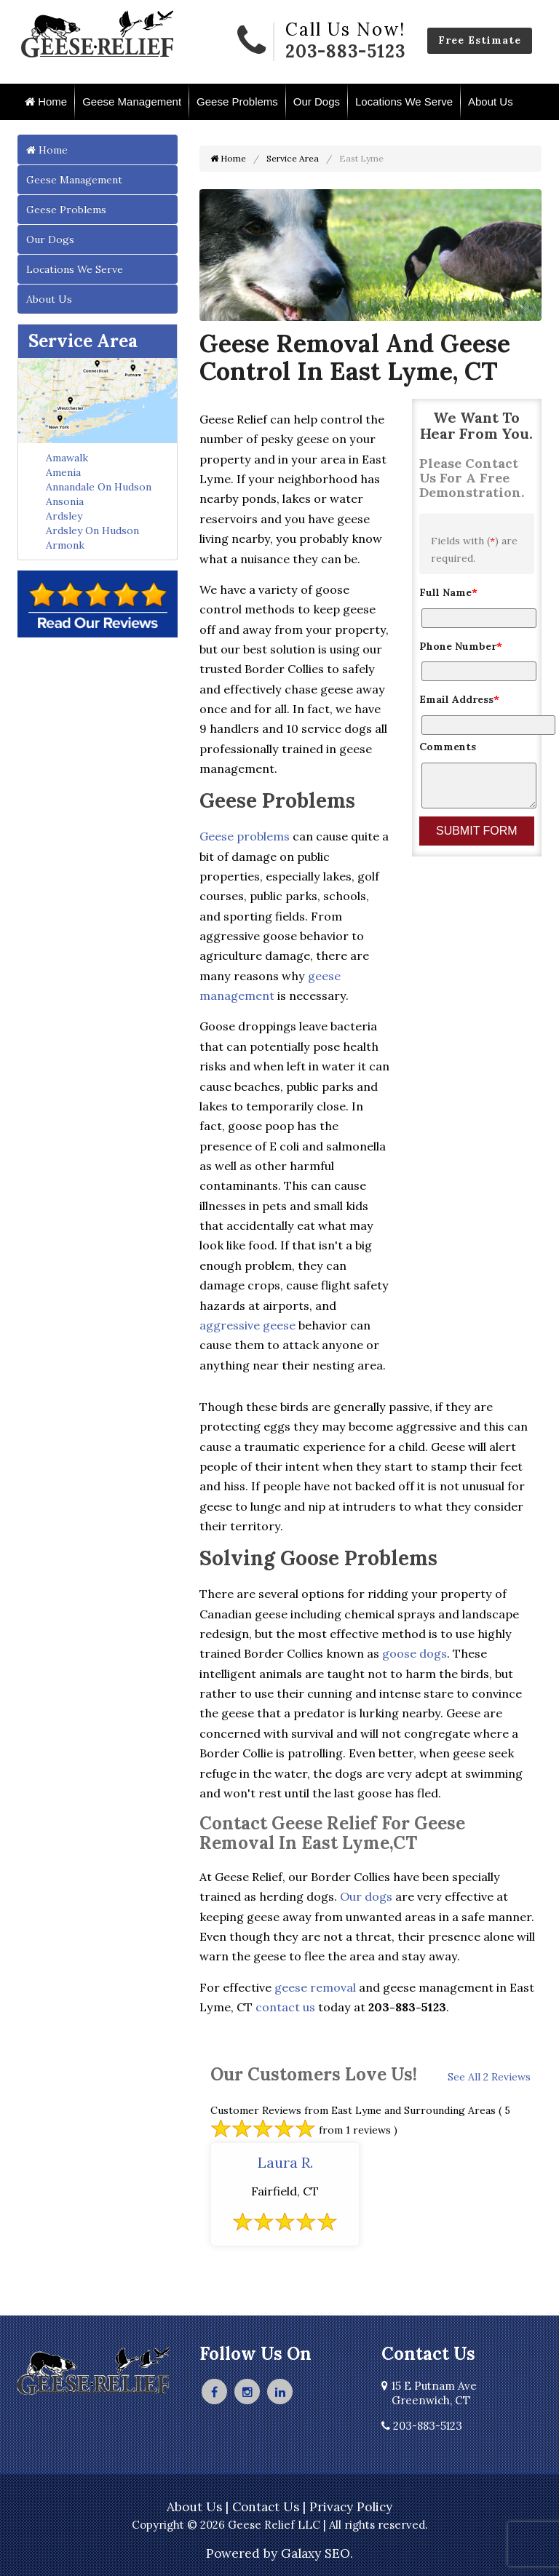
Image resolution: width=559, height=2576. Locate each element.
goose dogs (414, 1653)
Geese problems (244, 836)
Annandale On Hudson (98, 486)
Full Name (448, 592)
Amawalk (67, 457)
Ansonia (65, 501)
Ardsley (64, 515)
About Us (490, 101)
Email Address (459, 699)
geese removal (315, 1987)
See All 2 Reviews (489, 2076)
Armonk (65, 545)
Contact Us (265, 2507)
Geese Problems (237, 101)
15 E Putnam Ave (429, 2393)
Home (46, 101)
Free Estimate (479, 40)
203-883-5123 (345, 51)
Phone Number (460, 646)
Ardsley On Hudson (92, 530)
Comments (447, 746)
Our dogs (366, 1896)
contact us (285, 2007)
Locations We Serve (404, 101)
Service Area (83, 341)
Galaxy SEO (315, 2553)
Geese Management (131, 101)
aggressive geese (247, 1325)
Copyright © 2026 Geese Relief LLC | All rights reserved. (280, 2525)
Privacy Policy (350, 2507)
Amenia (63, 472)
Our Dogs (316, 101)
